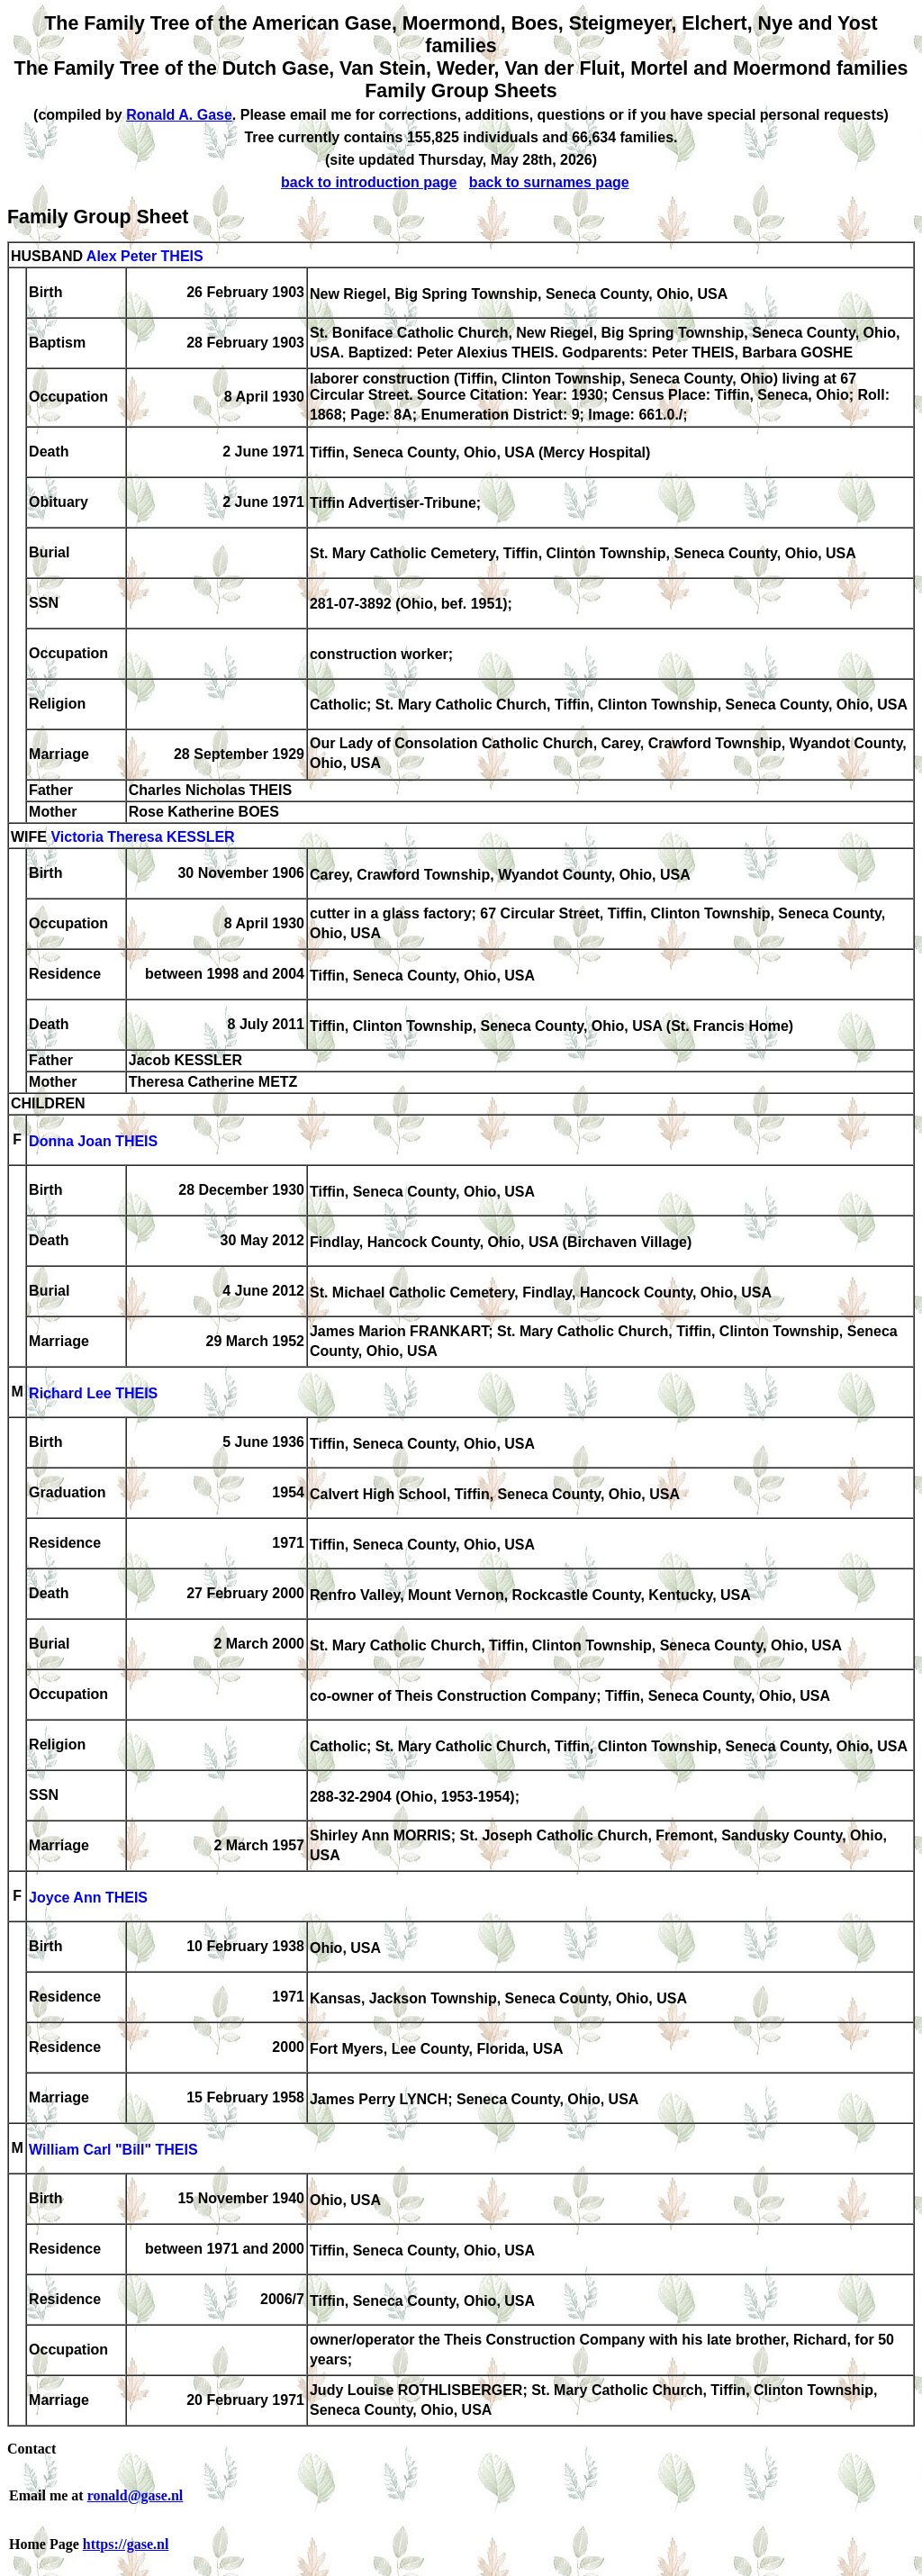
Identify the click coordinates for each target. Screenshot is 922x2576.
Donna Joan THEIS (93, 1141)
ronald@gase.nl (135, 2495)
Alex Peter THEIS (144, 256)
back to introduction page (369, 182)
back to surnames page (549, 182)
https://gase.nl (126, 2544)
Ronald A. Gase (179, 114)
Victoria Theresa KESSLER (142, 837)
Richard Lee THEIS (93, 1393)
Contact (31, 2448)
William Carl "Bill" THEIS (113, 2149)
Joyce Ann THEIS (88, 1897)
